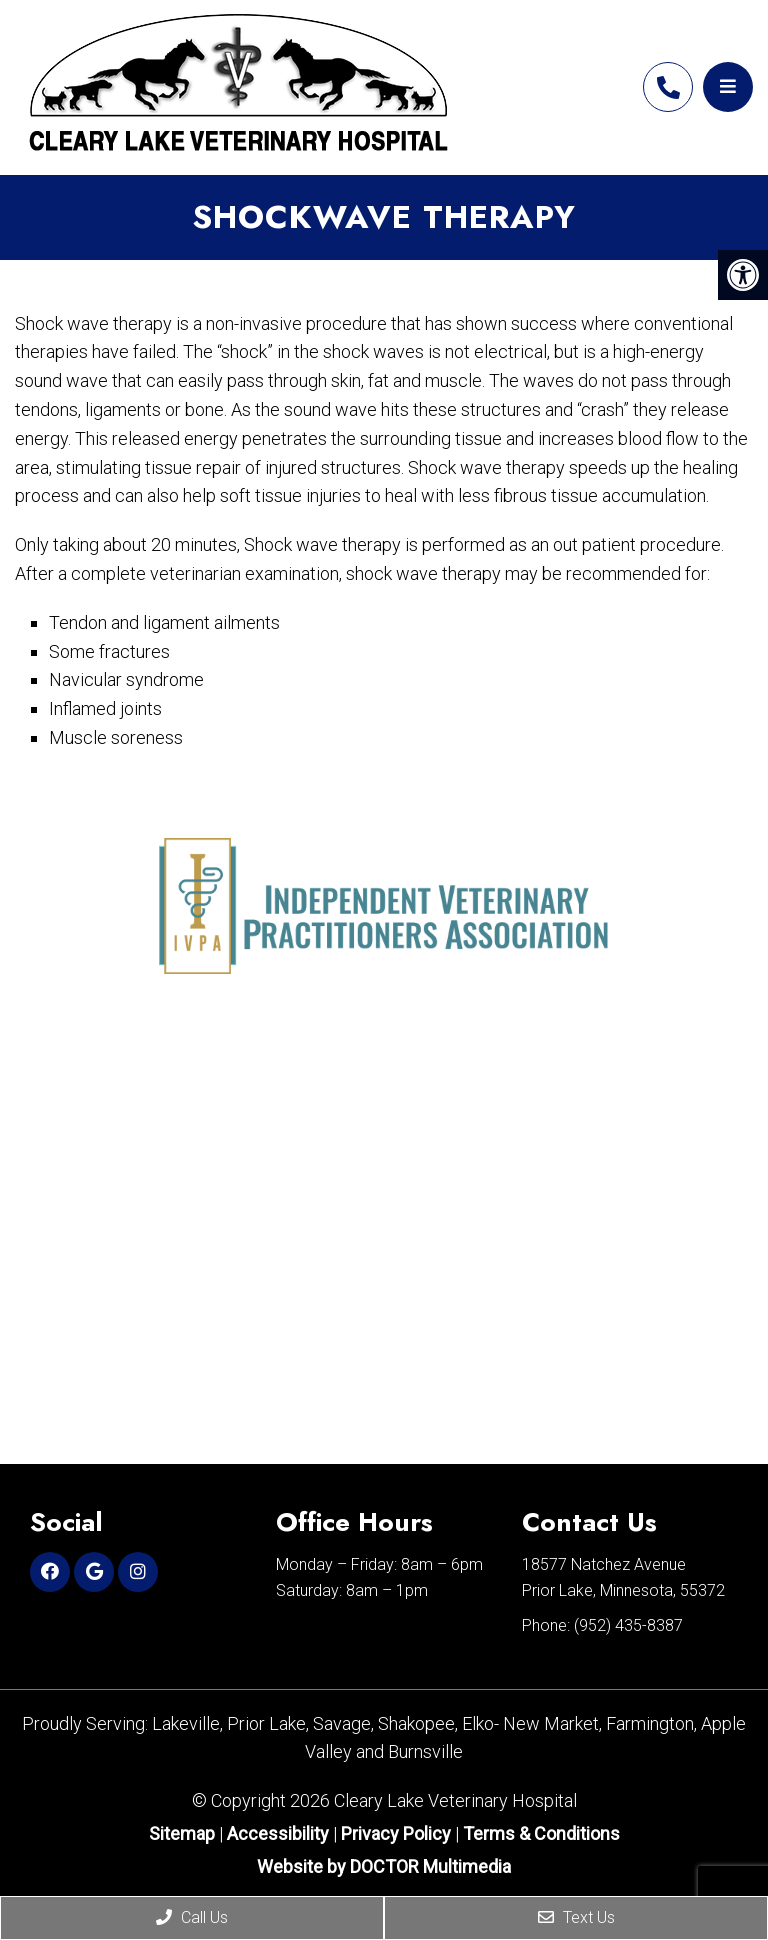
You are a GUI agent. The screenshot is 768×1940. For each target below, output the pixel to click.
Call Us (192, 1917)
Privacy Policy (398, 1833)
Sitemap (182, 1833)
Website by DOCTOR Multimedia (384, 1866)
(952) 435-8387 (668, 87)
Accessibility (278, 1833)
